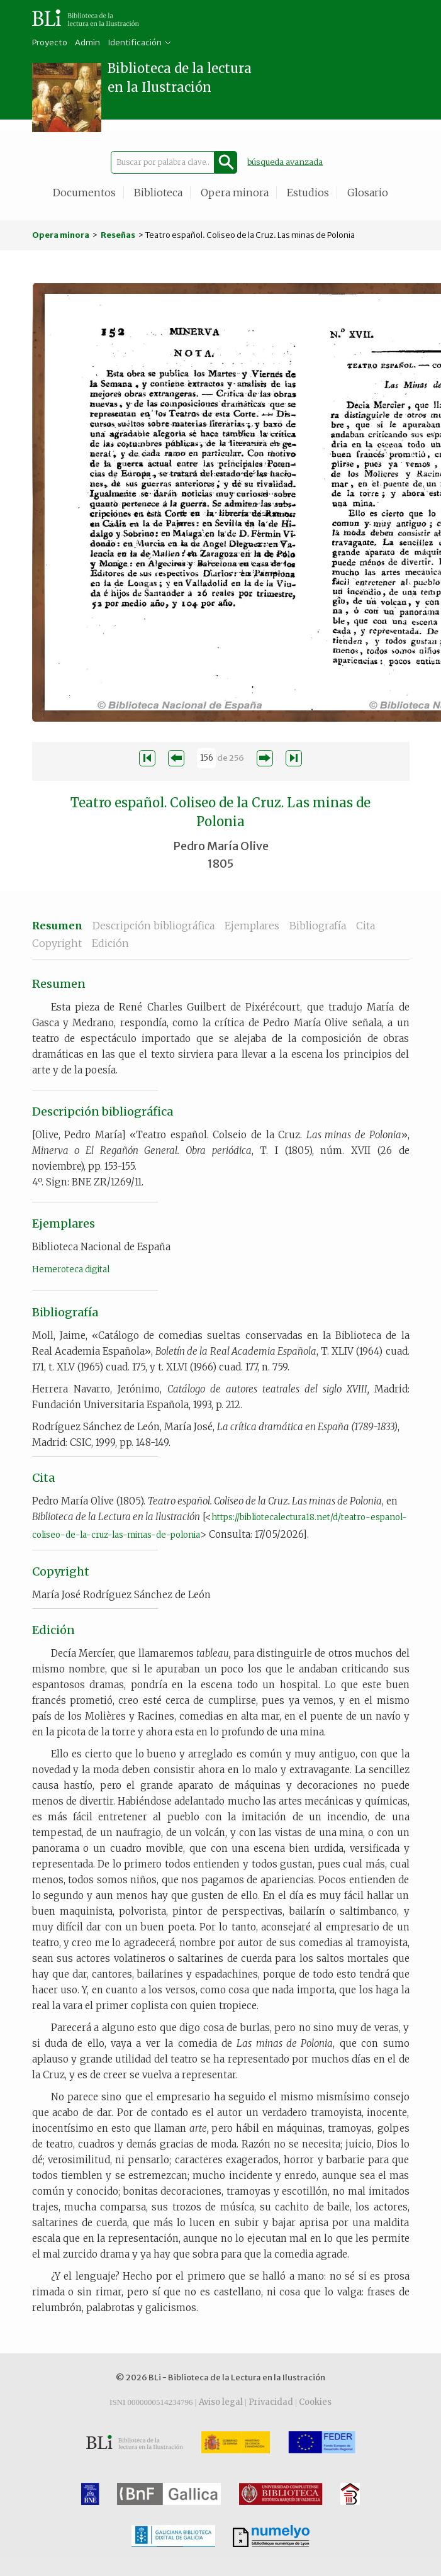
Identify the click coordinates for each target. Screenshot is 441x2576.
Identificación (135, 42)
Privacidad (270, 2402)
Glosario (367, 192)
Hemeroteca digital (70, 1269)
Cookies (315, 2402)
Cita (365, 925)
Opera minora (235, 192)
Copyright (57, 943)
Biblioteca (158, 192)
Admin (87, 42)
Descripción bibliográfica (153, 925)
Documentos (84, 192)
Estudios (308, 192)
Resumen (57, 925)
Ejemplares (252, 925)
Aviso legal (221, 2402)
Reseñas (118, 235)
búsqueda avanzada (285, 162)
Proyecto (49, 42)
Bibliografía (317, 925)
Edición (110, 943)
